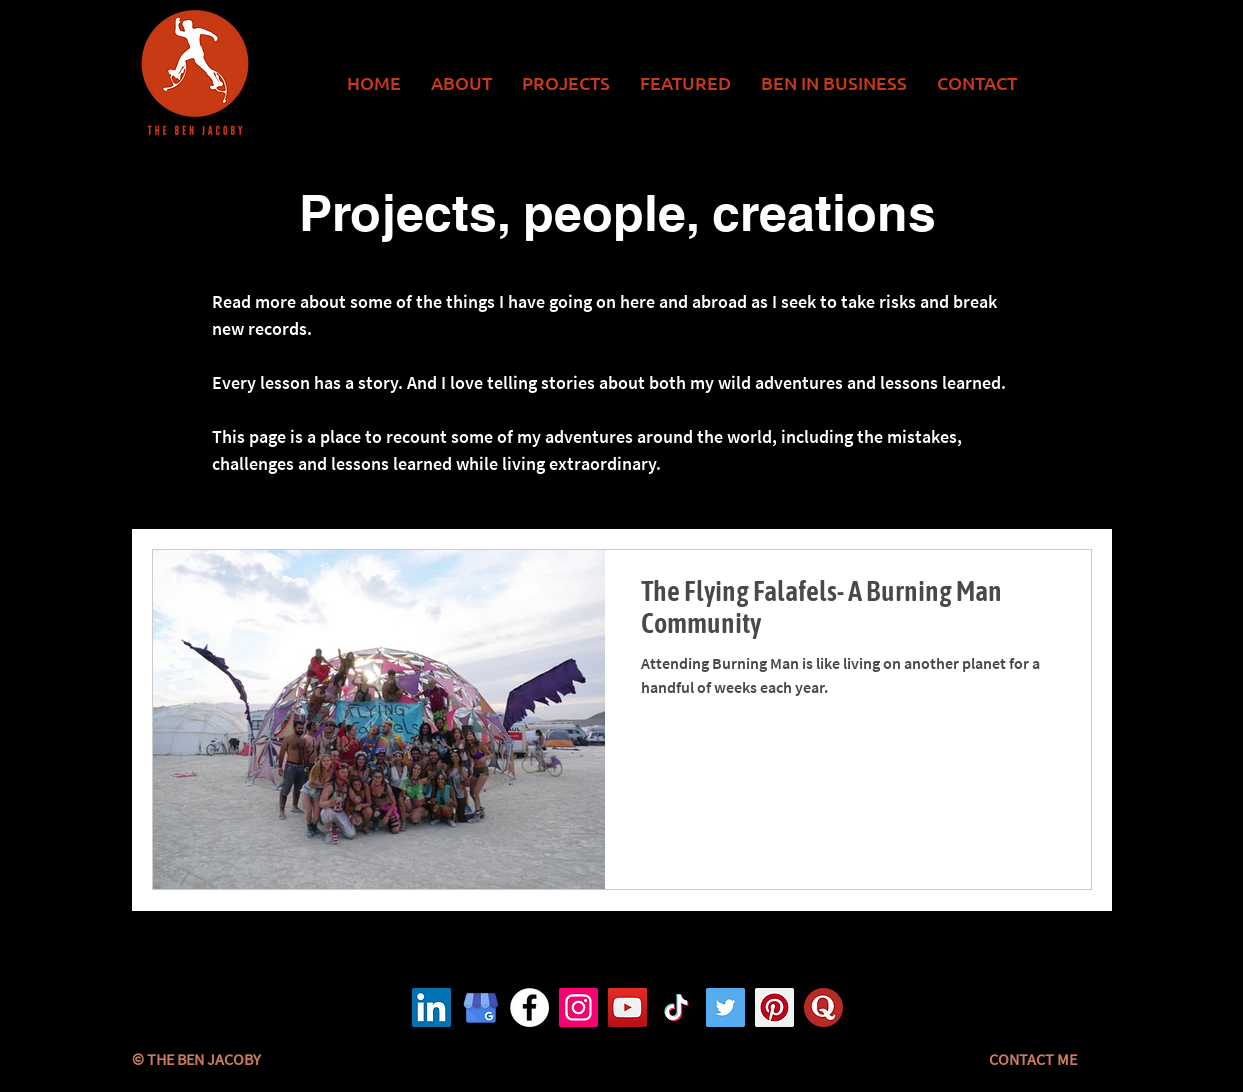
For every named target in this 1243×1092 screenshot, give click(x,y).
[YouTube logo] (627, 1007)
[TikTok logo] (676, 1007)
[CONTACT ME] (1033, 1059)
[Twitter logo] (725, 1007)
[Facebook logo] (529, 1007)
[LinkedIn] (431, 1007)
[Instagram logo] (578, 1007)
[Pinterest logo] (774, 1007)
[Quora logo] (823, 1007)
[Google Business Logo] (480, 1007)
